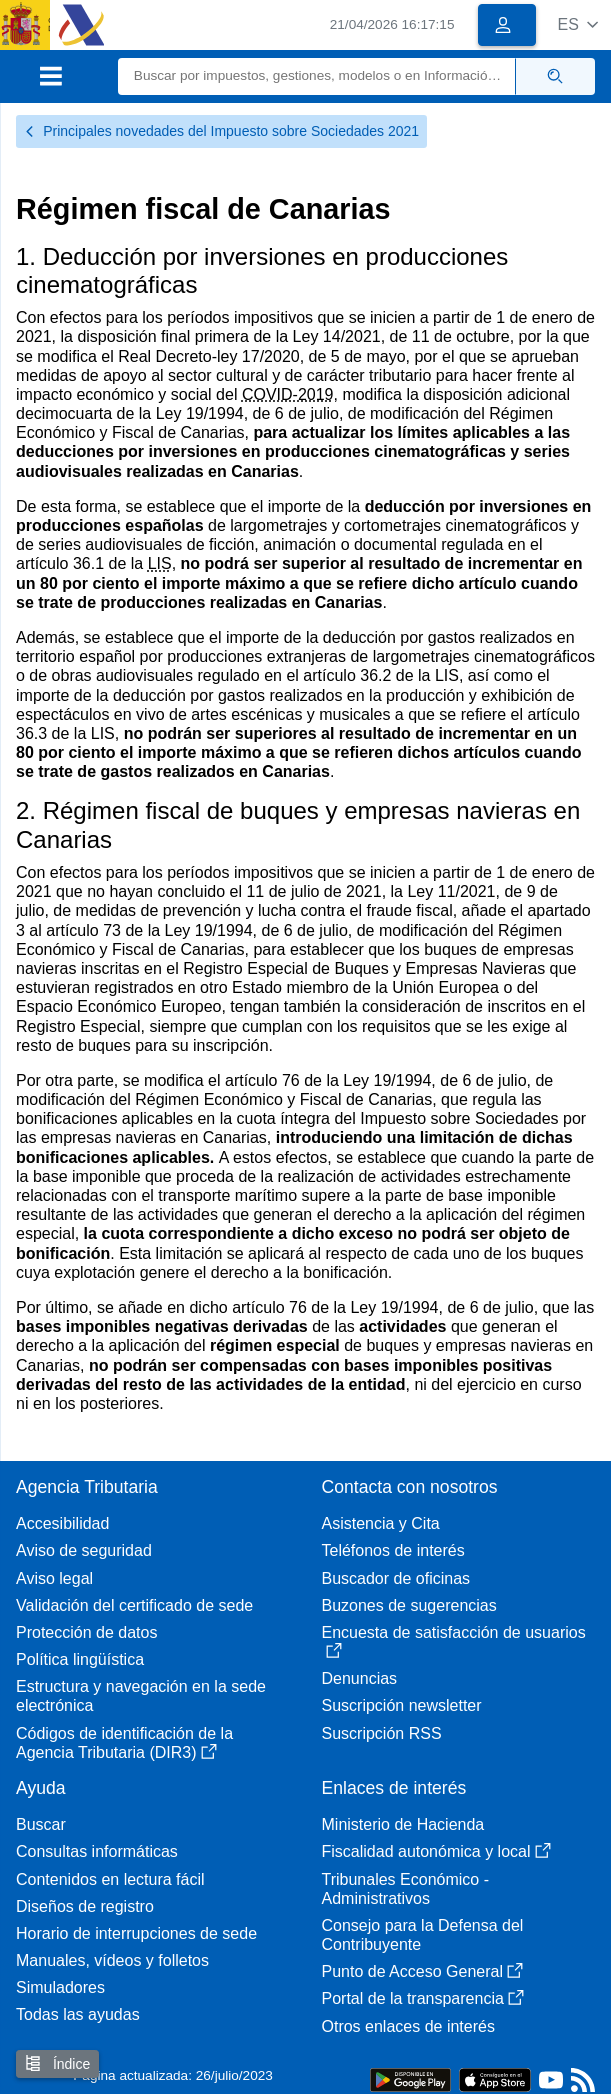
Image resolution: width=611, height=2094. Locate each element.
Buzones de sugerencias (409, 1605)
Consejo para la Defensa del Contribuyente (423, 1935)
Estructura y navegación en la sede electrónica (141, 1696)
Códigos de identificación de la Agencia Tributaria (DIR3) (124, 1743)
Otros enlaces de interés (408, 2026)
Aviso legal (54, 1578)
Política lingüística (80, 1659)
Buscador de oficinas (396, 1578)
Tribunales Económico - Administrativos (405, 1889)
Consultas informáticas (97, 1851)
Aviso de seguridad (84, 1550)
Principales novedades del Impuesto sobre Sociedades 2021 (221, 131)
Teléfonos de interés (393, 1550)
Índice (57, 2063)
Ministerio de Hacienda (403, 1824)
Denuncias (360, 1678)
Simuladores (60, 1987)
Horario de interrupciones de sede (136, 1933)
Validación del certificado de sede (134, 1605)
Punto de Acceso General (422, 1971)
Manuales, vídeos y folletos (112, 1960)
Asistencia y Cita (381, 1523)
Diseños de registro (85, 1906)
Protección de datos (86, 1632)
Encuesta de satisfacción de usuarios (454, 1641)
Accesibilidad (62, 1523)
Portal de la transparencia (423, 1998)
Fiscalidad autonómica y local (436, 1851)
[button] (577, 24)
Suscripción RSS (382, 1733)
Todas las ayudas (78, 2014)
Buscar (41, 1824)
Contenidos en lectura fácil (110, 1879)
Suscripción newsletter (402, 1705)
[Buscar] (317, 76)
